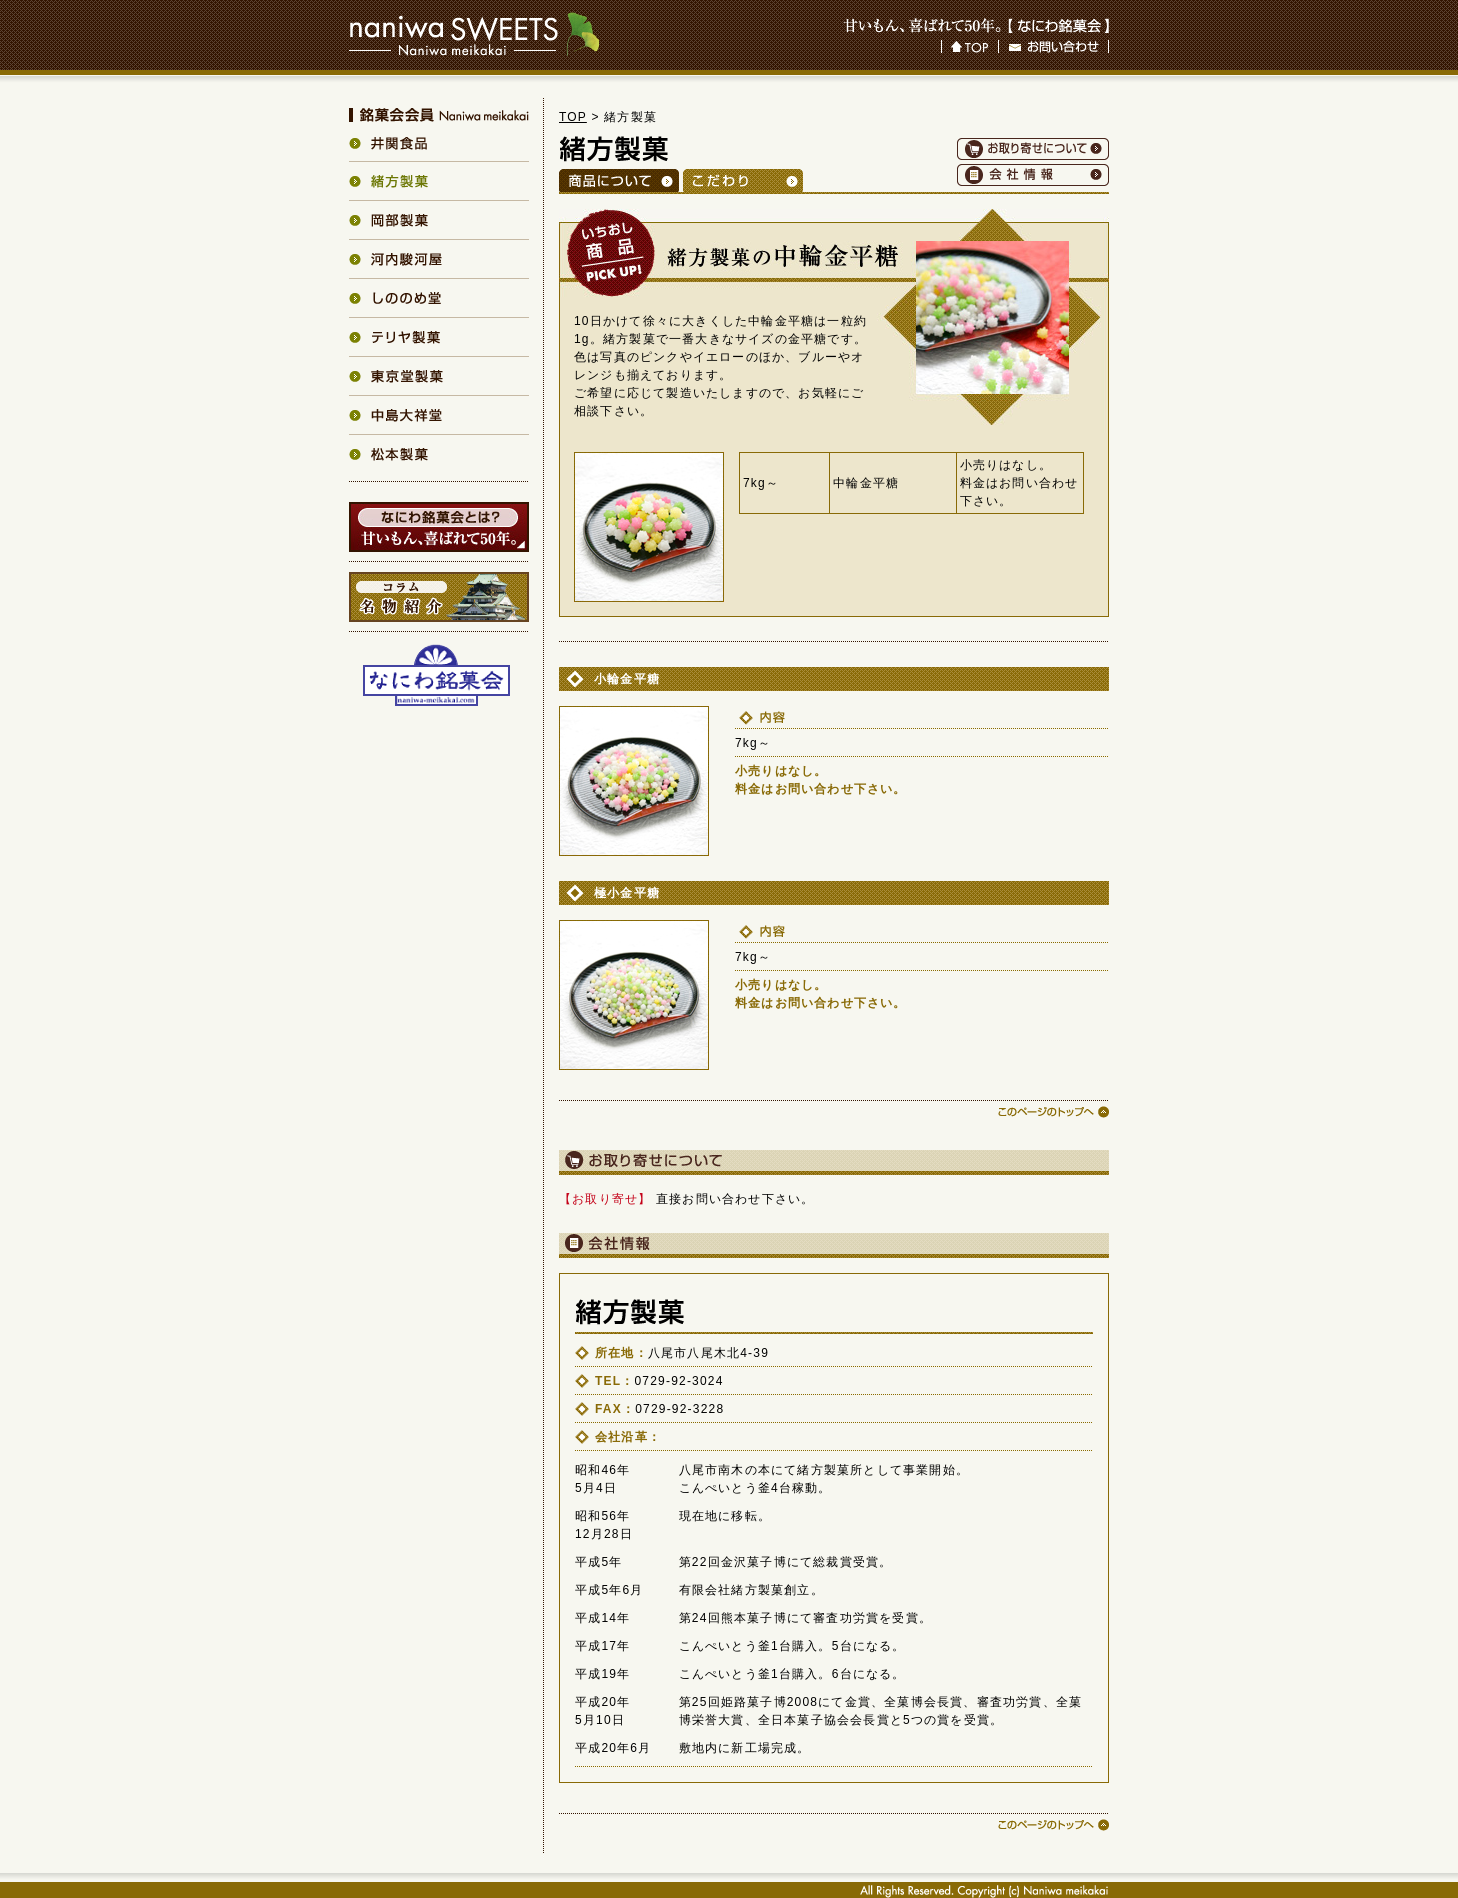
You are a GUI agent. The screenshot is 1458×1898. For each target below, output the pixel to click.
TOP (573, 117)
